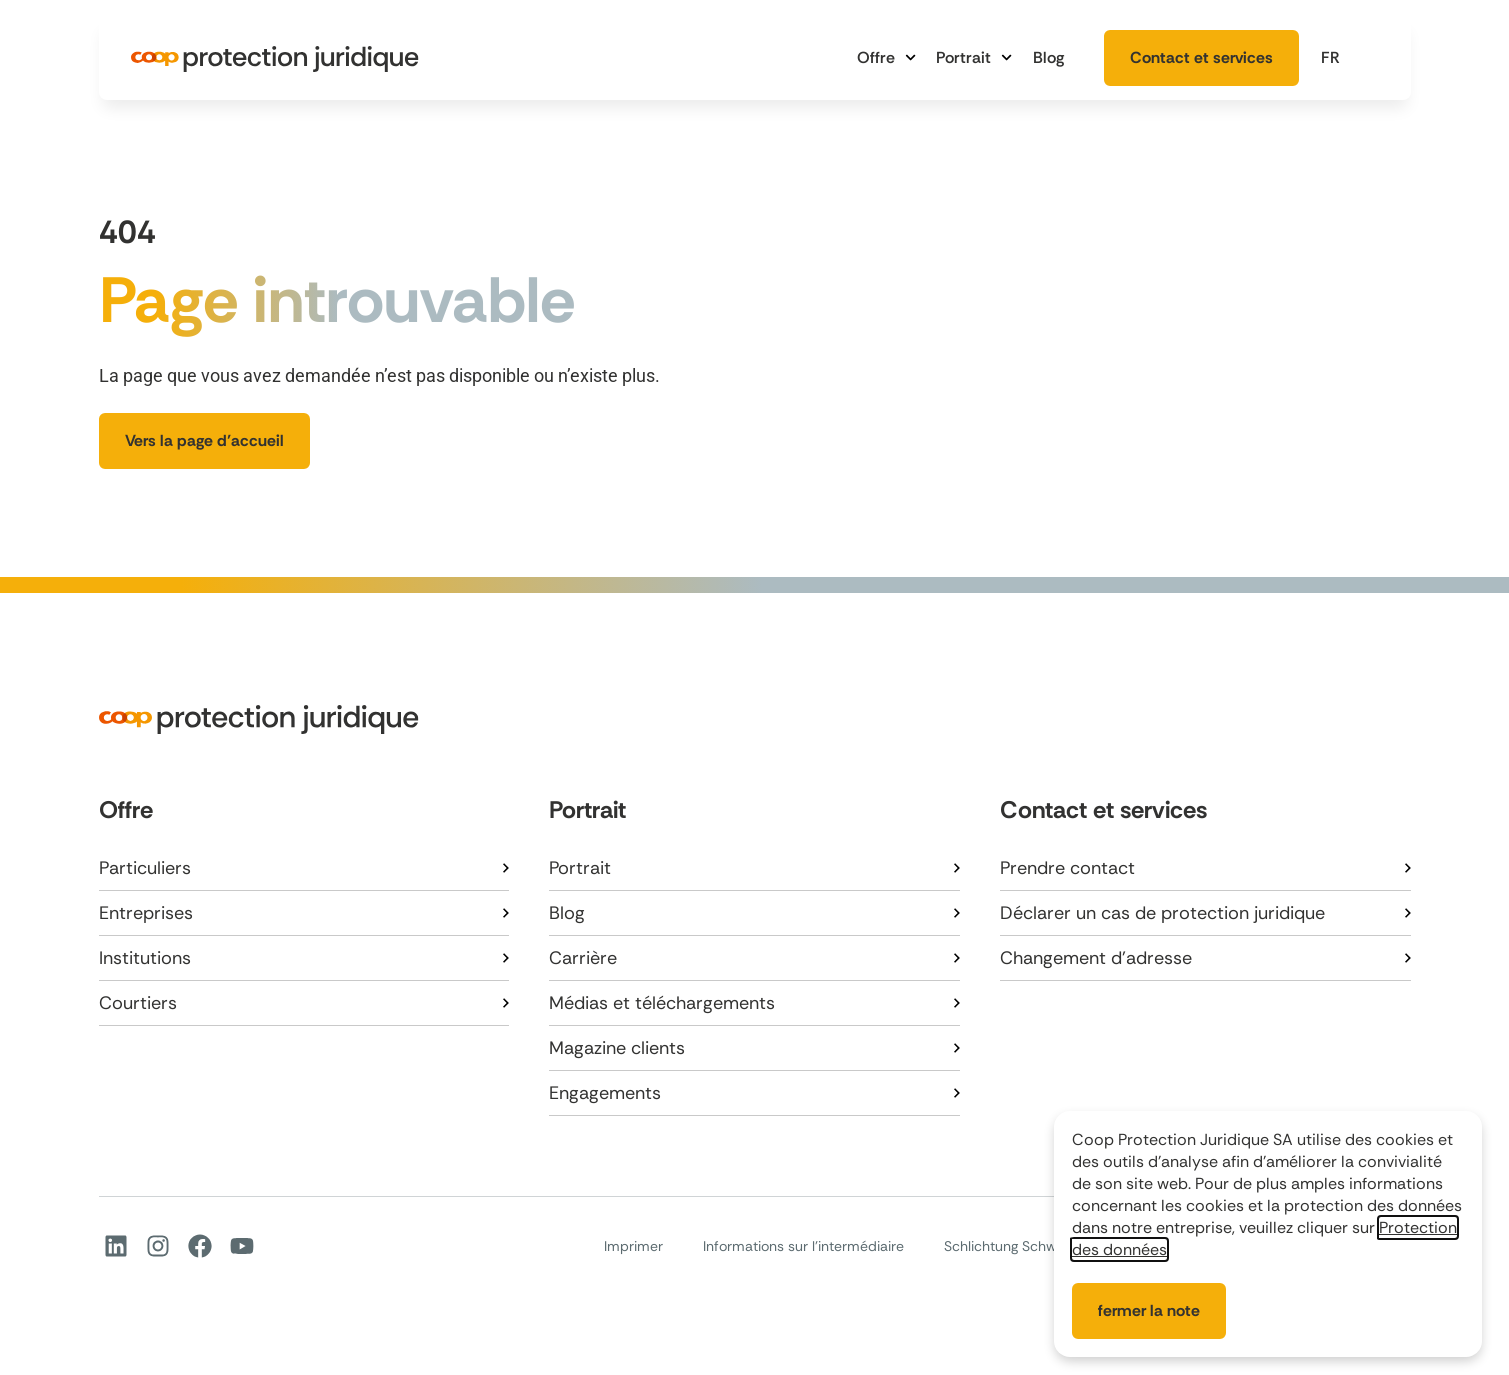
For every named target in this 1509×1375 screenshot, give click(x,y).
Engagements (605, 1093)
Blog (1048, 57)
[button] (1345, 57)
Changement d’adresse (1096, 958)
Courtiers (138, 1003)
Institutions (145, 958)
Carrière (583, 958)
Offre (886, 57)
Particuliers (145, 868)
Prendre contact (1067, 868)
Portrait (974, 57)
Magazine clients (617, 1048)
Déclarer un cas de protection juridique (1162, 913)
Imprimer (633, 1246)
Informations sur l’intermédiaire (803, 1246)
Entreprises (146, 913)
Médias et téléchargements (662, 1003)
